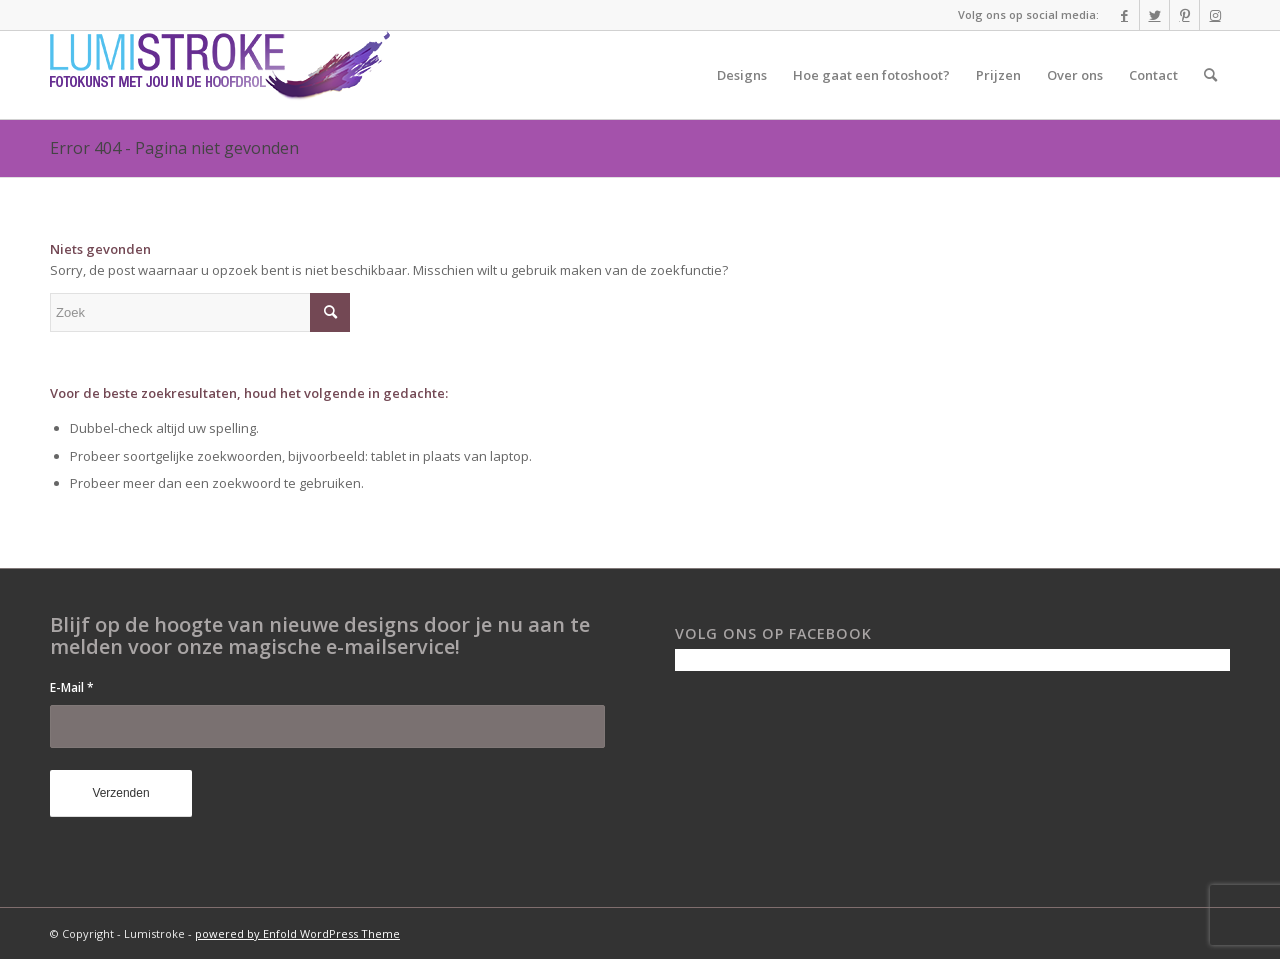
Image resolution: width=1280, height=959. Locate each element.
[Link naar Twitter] (1154, 15)
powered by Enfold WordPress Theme (297, 933)
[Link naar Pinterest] (1184, 15)
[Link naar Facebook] (1124, 15)
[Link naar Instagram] (1215, 15)
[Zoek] (1210, 75)
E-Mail (72, 687)
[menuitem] (742, 75)
